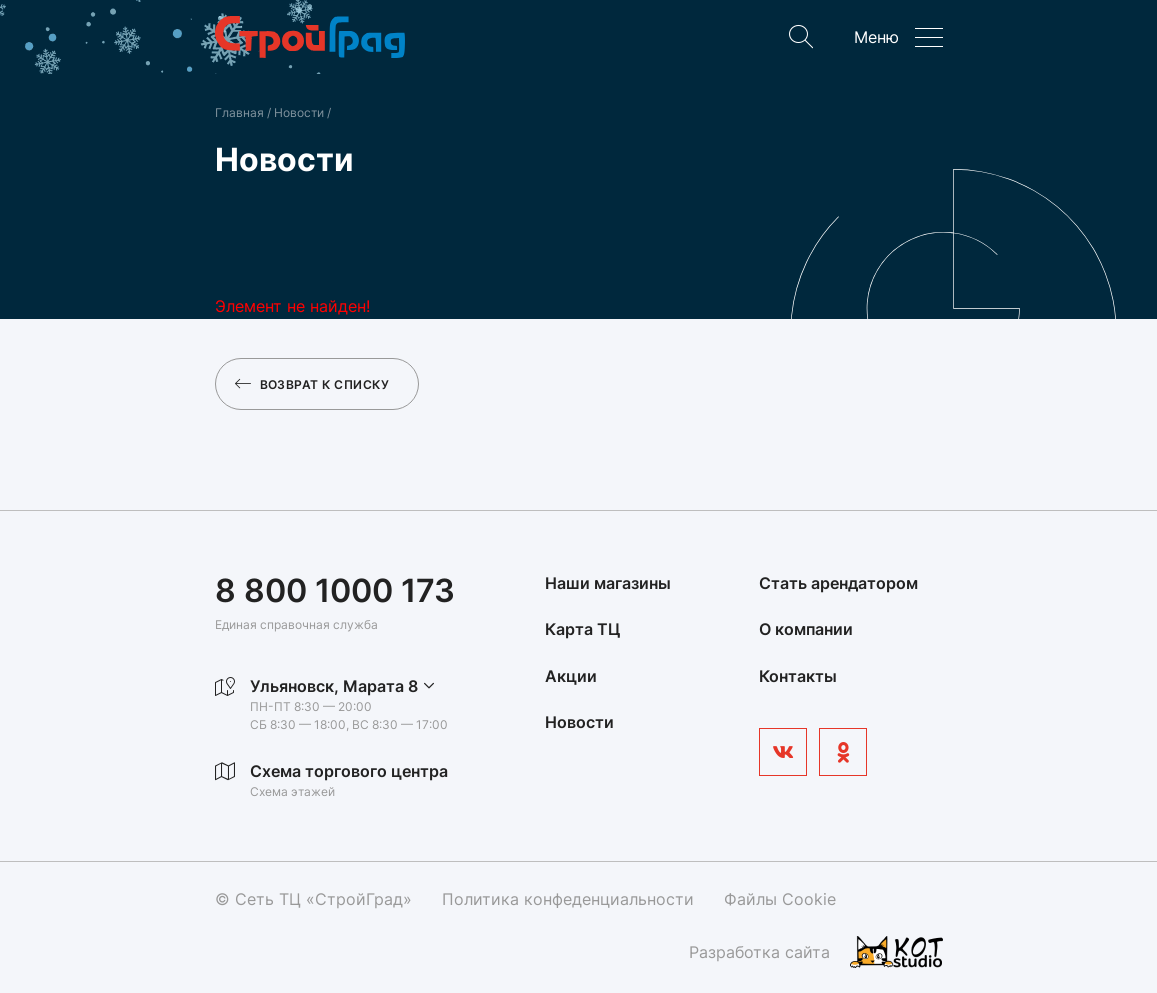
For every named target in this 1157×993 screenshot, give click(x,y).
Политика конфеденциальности (568, 899)
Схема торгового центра (349, 771)
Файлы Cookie (780, 899)
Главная (239, 112)
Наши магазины (608, 583)
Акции (571, 676)
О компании (806, 629)
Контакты (798, 676)
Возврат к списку (312, 384)
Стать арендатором (838, 583)
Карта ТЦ (582, 629)
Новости (300, 112)
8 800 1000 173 (335, 590)
